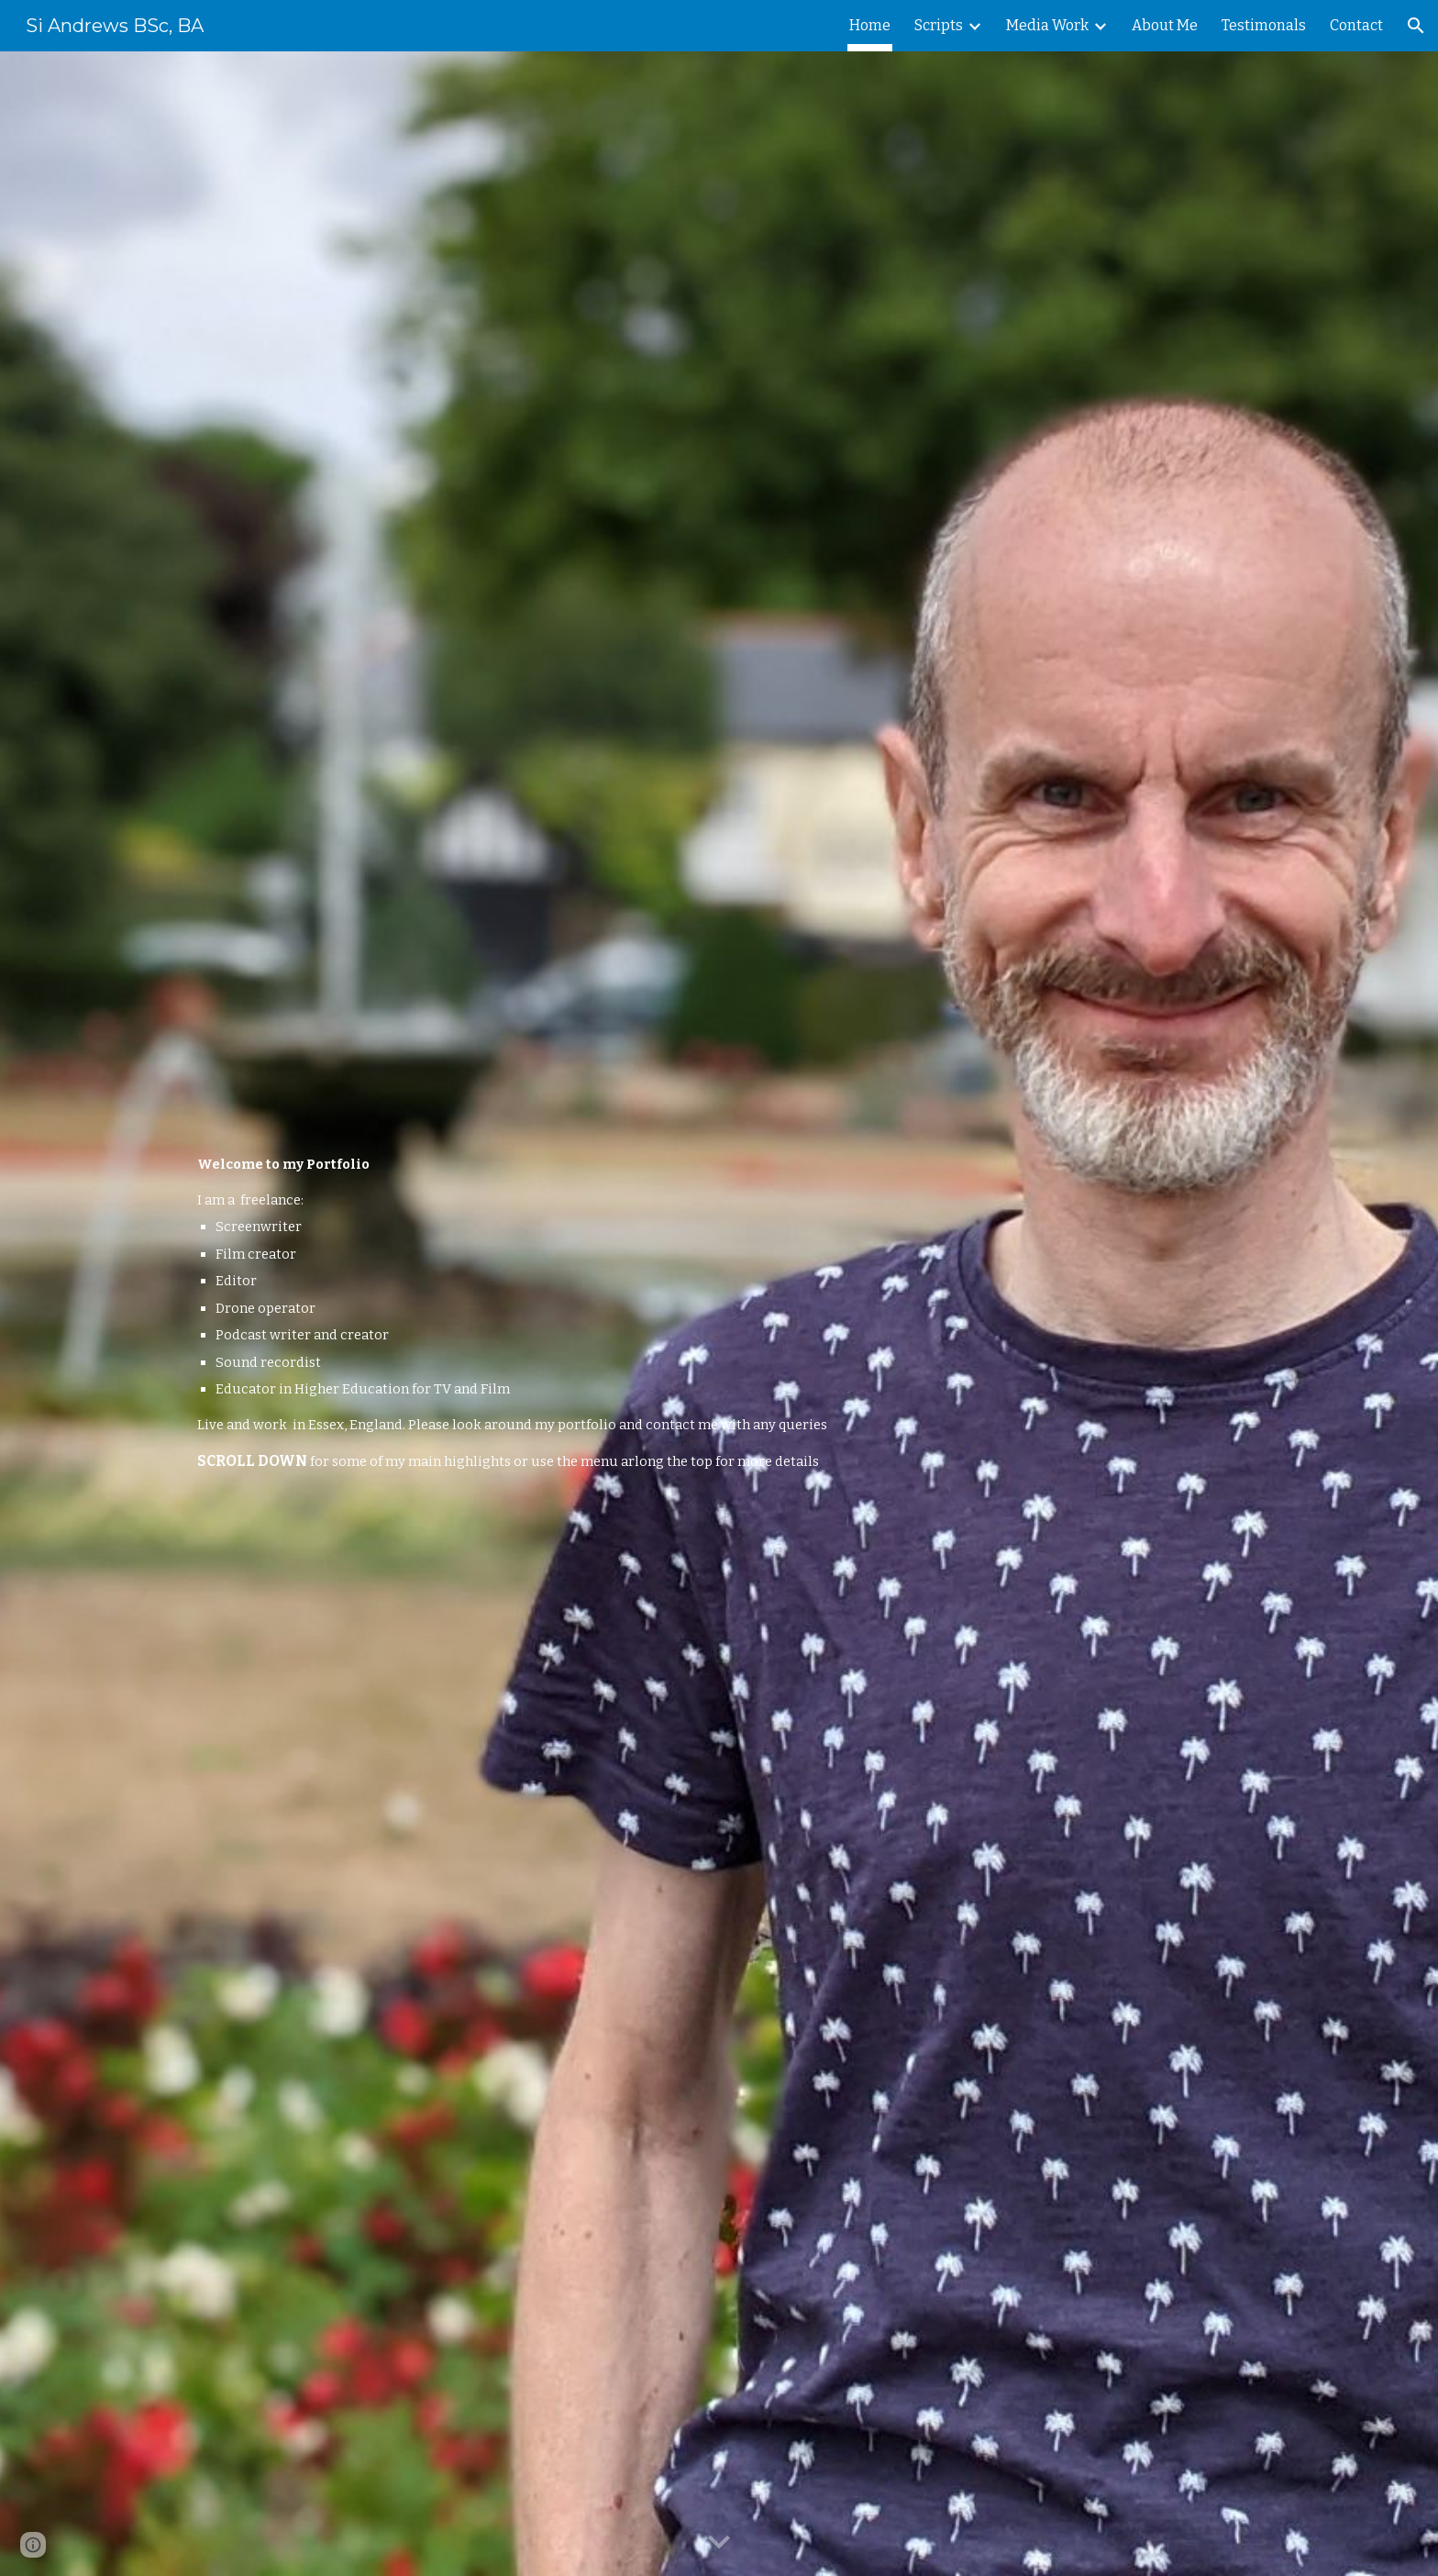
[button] (1416, 26)
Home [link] (869, 25)
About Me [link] (1165, 25)
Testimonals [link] (1264, 25)
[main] (674, 1313)
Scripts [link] (938, 25)
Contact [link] (1356, 25)
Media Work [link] (1047, 25)
